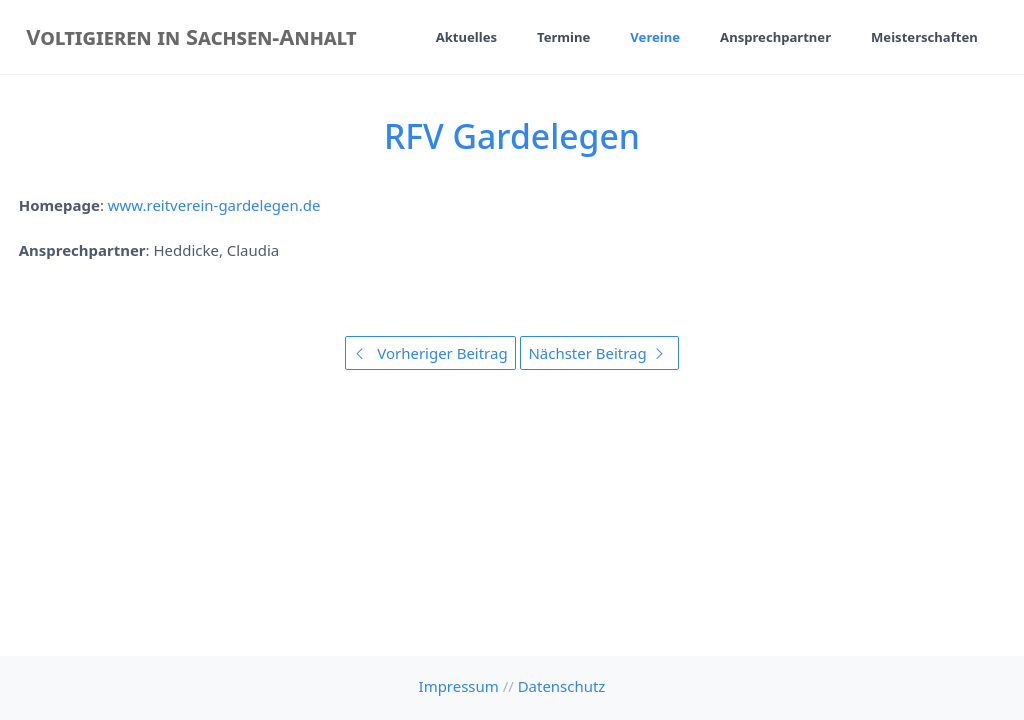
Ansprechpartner (775, 37)
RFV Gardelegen (512, 136)
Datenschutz (562, 686)
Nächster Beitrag (599, 353)
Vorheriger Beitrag (430, 353)
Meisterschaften (924, 37)
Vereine (655, 37)
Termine (563, 37)
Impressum (459, 686)
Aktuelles (466, 37)
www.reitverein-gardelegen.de (214, 205)
